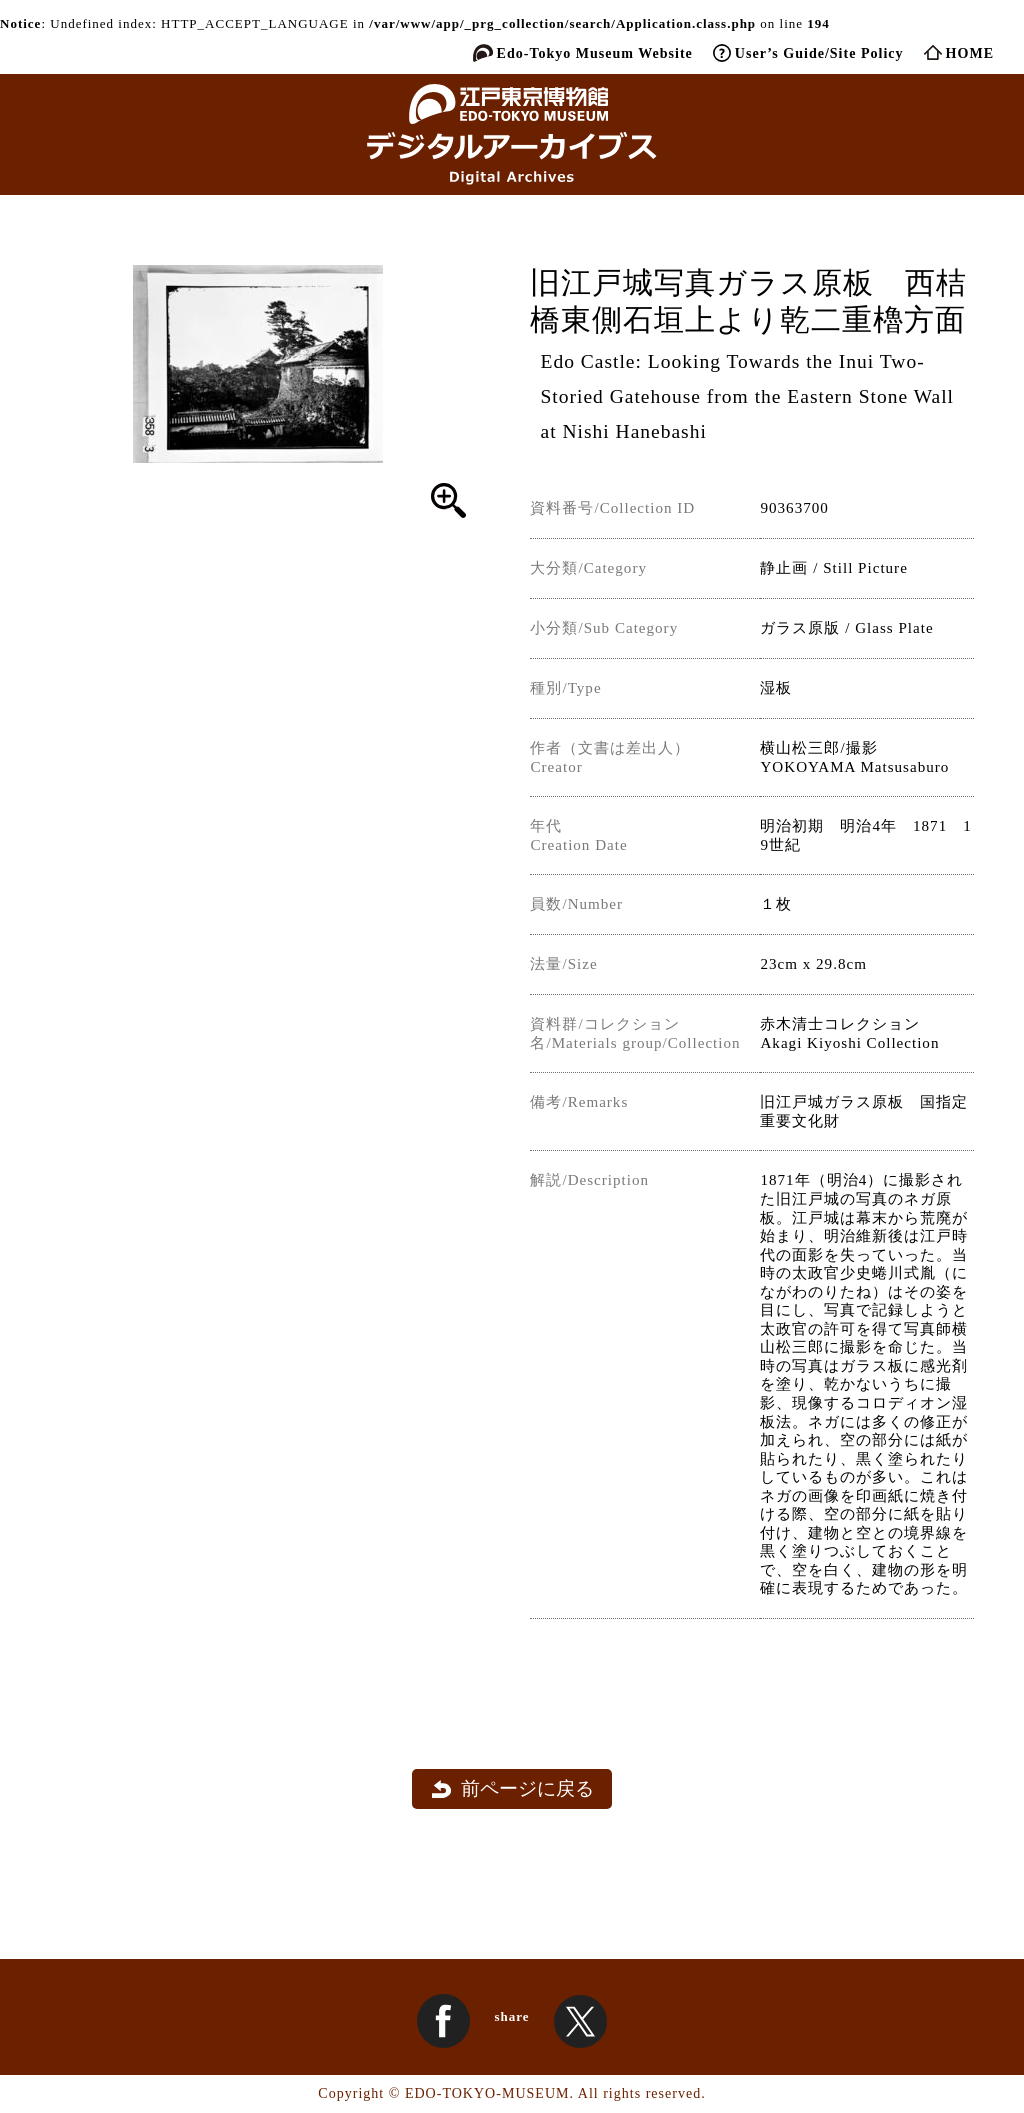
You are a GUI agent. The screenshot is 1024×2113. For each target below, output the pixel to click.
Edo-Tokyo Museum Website (595, 53)
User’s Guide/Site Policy (819, 53)
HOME (970, 53)
